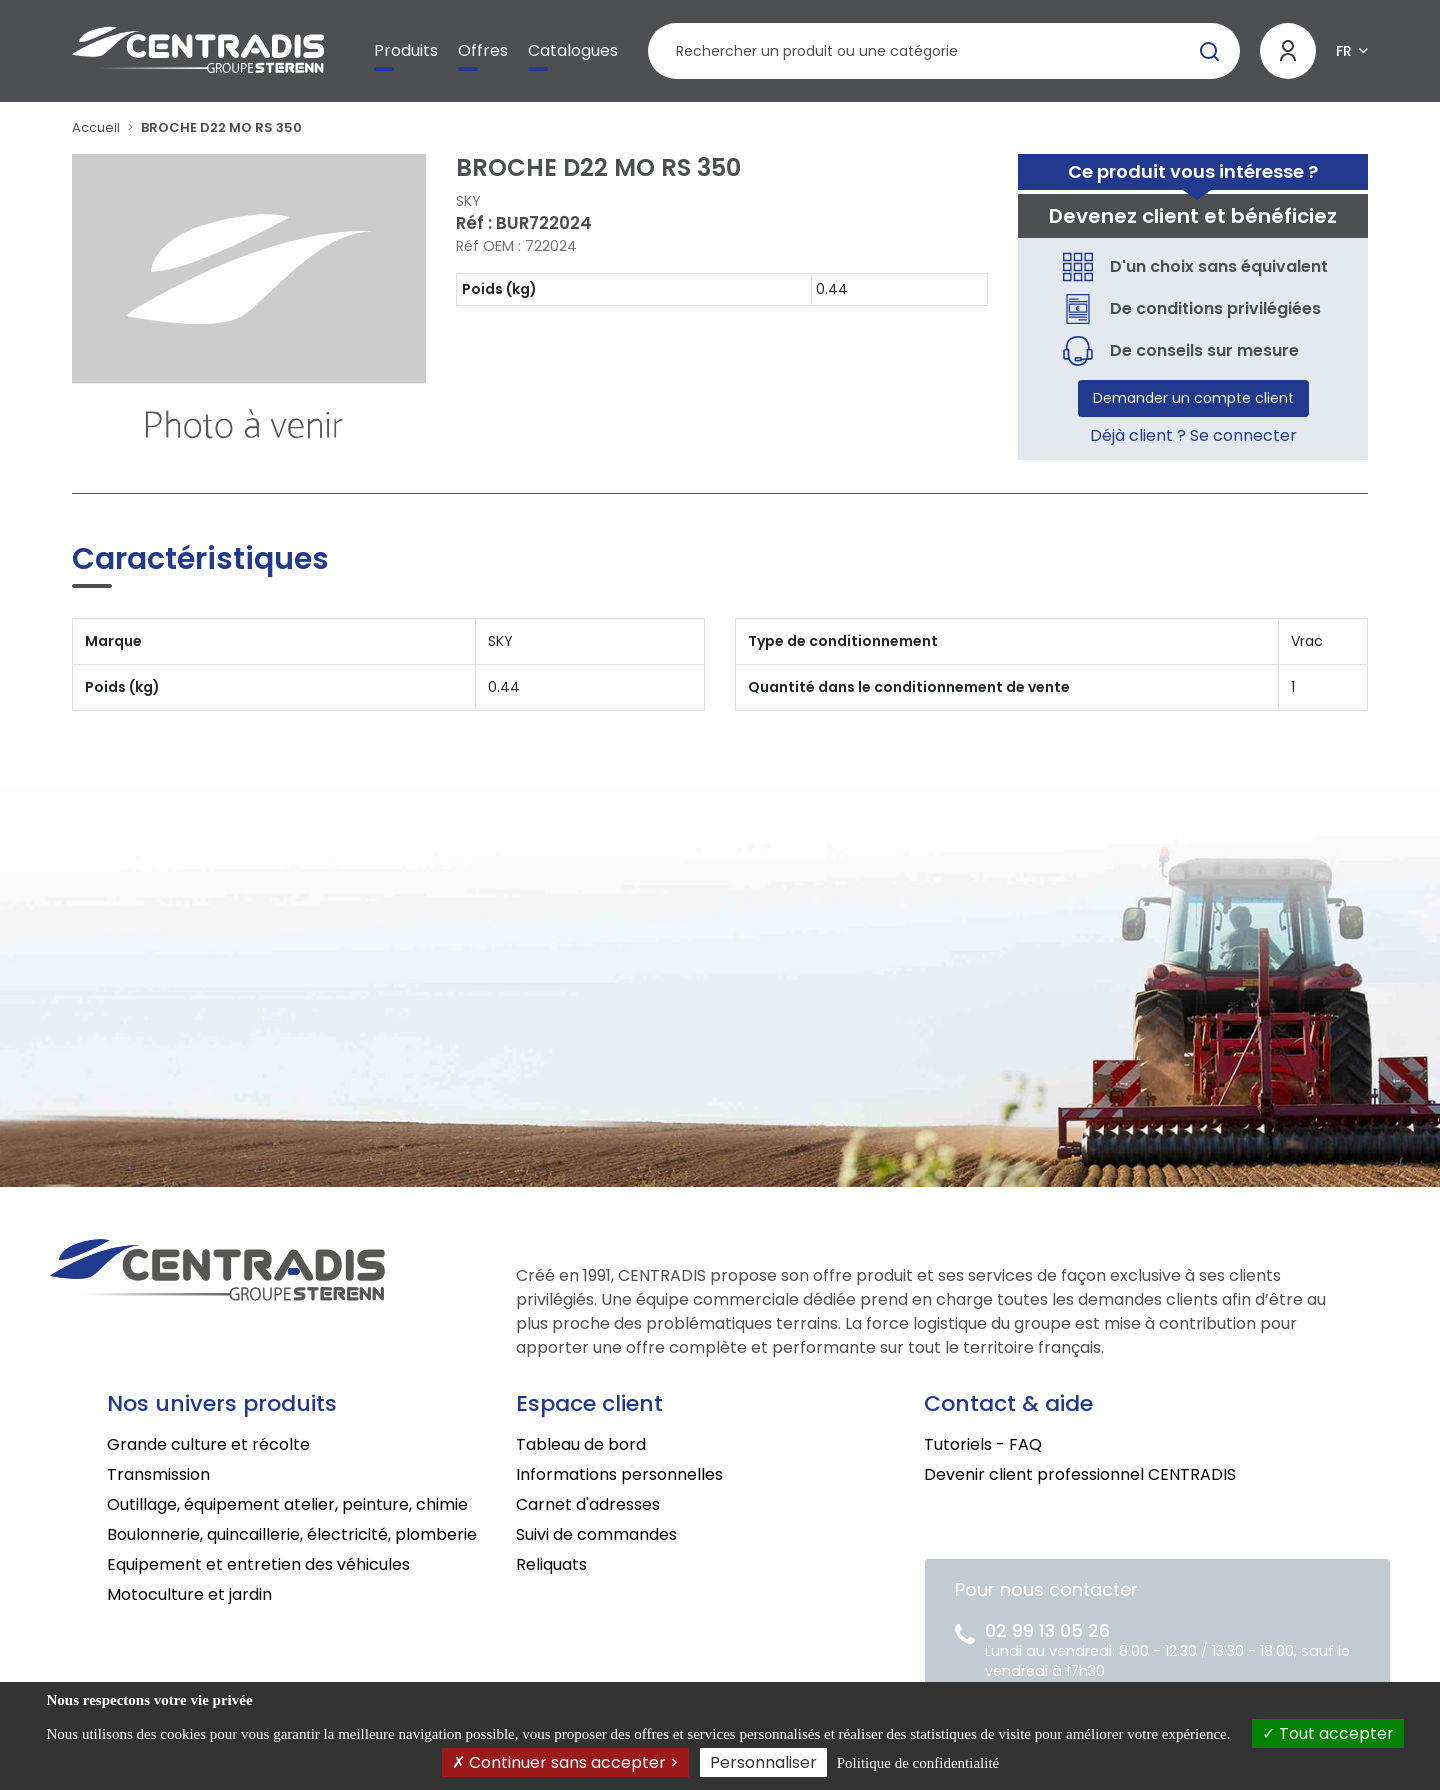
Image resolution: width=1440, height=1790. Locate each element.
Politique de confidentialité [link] (918, 1763)
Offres (483, 50)
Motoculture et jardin (189, 1594)
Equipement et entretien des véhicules (258, 1564)
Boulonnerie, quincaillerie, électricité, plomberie (292, 1534)
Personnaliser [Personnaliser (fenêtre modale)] (763, 1762)
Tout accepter (1328, 1733)
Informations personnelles (619, 1474)
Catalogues (573, 50)
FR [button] (1344, 51)
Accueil (96, 127)
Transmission (158, 1474)
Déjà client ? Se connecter (1193, 435)
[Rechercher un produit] (944, 51)
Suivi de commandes (596, 1534)
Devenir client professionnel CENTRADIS (1080, 1474)
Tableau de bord (581, 1444)
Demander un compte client (1193, 398)
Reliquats (551, 1564)
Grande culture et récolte (208, 1444)
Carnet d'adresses (588, 1504)
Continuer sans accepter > (565, 1762)
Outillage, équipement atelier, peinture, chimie (287, 1504)
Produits (406, 50)
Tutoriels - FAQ (983, 1444)
